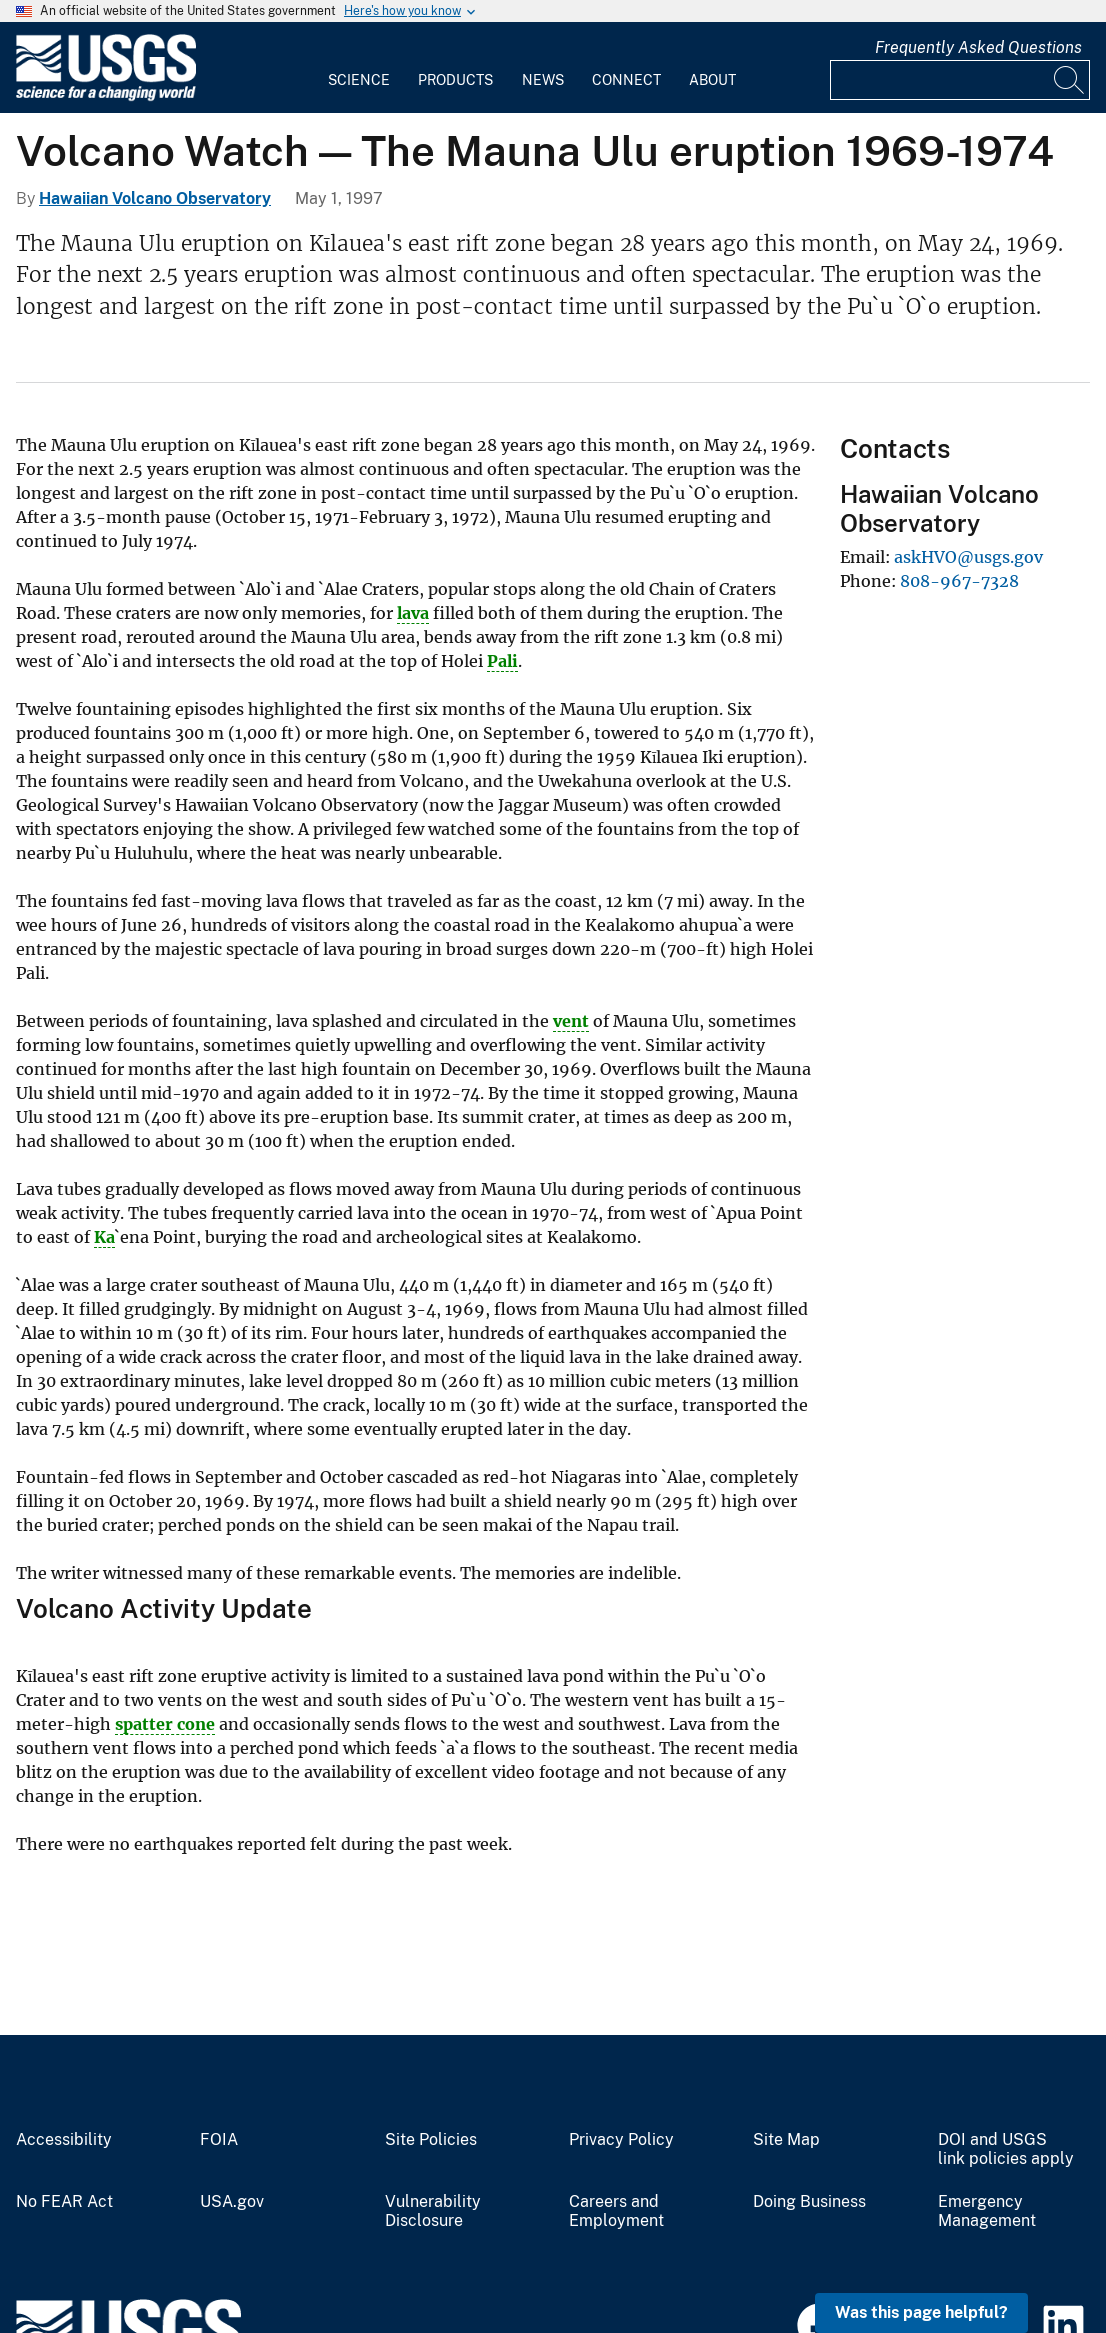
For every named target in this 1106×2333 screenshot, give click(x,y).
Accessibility (64, 2140)
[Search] (1070, 80)
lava (413, 613)
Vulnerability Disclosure (433, 2211)
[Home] (106, 96)
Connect (626, 80)
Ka (104, 1237)
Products (455, 80)
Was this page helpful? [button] (921, 2312)
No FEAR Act (64, 2202)
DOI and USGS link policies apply (1006, 2149)
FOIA (219, 2140)
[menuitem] (359, 68)
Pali (502, 661)
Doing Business (809, 2202)
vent (571, 1021)
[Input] (960, 80)
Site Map (786, 2140)
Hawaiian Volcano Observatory (155, 198)
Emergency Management (987, 2211)
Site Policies (431, 2140)
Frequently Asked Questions (978, 47)
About (712, 80)
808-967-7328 (959, 581)
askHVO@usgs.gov (968, 557)
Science (359, 80)
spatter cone (165, 1724)
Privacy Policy (621, 2140)
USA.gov (232, 2202)
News (543, 80)
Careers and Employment (616, 2211)
